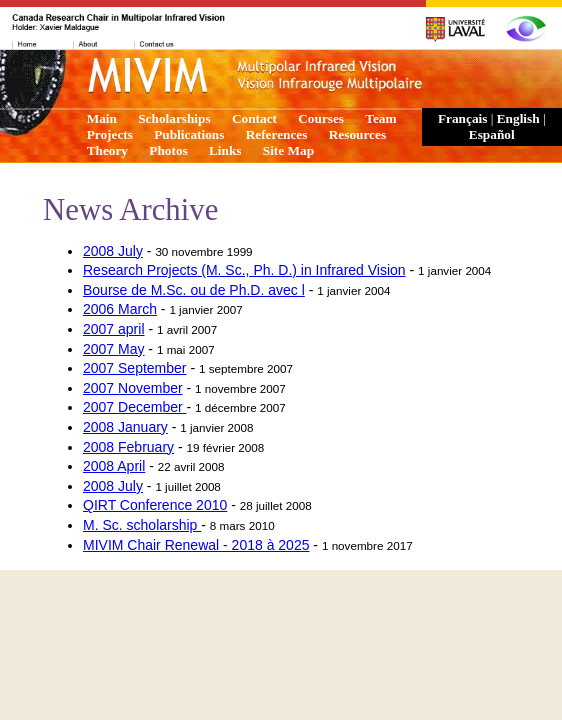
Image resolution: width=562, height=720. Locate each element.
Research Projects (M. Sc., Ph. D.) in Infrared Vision (244, 270)
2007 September (135, 368)
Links (225, 150)
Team (380, 118)
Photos (168, 150)
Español (492, 134)
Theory (107, 150)
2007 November (133, 388)
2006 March (120, 309)
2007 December (135, 407)
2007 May (113, 349)
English (518, 118)
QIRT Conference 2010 (155, 505)
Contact (254, 118)
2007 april (114, 329)
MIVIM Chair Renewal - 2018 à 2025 (196, 545)
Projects (110, 134)
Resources (357, 134)
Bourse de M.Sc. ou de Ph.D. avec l (194, 290)
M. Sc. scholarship (142, 525)
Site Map (288, 150)
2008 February (128, 447)
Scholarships (174, 118)
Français (463, 118)
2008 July (113, 251)
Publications (189, 134)
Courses (321, 118)
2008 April (114, 466)
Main (102, 118)
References (277, 134)
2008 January (125, 427)
